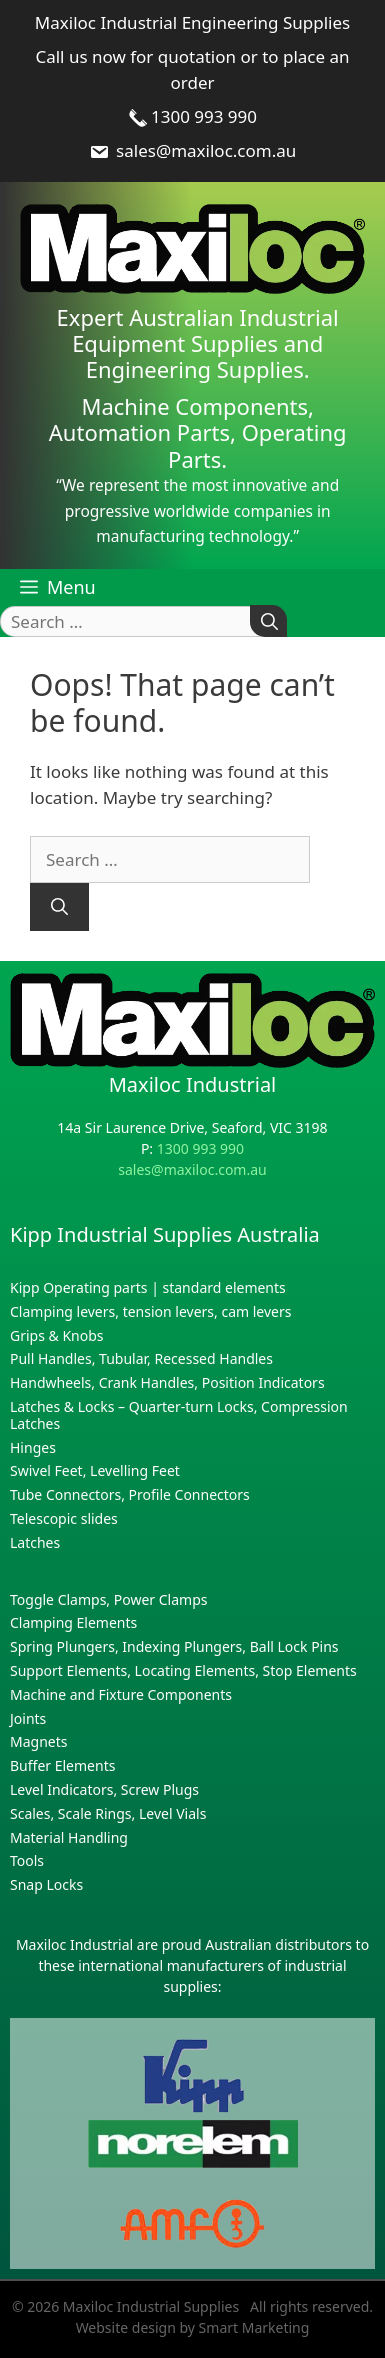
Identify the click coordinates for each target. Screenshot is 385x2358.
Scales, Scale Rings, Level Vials (108, 1813)
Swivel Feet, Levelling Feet (95, 1470)
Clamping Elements (73, 1622)
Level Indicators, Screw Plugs (104, 1789)
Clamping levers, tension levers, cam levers (150, 1311)
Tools (27, 1860)
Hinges (33, 1447)
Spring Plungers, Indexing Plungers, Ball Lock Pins (174, 1646)
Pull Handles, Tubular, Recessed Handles (141, 1358)
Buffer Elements (62, 1765)
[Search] (268, 621)
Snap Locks (46, 1884)
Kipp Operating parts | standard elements (148, 1287)
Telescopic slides (64, 1518)
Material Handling (69, 1837)
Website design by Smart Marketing (193, 2327)
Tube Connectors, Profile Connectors (130, 1494)
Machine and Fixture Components (121, 1694)
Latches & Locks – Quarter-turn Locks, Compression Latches (179, 1415)
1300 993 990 (192, 116)
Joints (28, 1718)
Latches (35, 1542)
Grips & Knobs (57, 1335)
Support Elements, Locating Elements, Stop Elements (183, 1670)
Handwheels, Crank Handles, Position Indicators (167, 1382)
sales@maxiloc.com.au (193, 150)
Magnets (38, 1741)
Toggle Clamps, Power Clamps (108, 1599)
